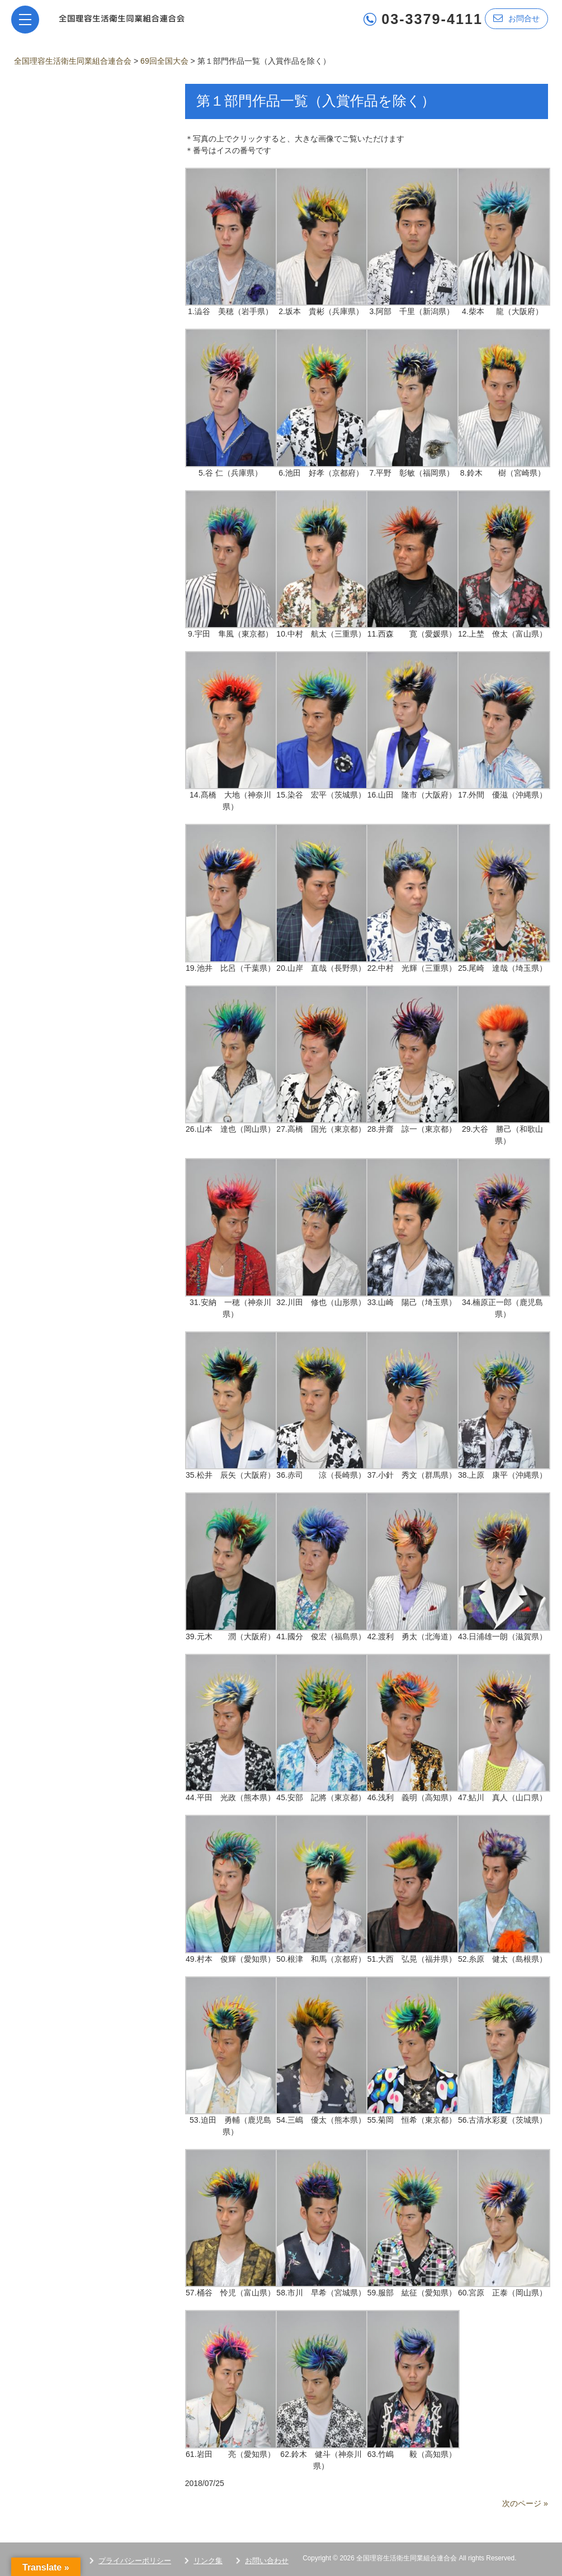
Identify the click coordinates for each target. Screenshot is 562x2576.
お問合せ (516, 18)
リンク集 (208, 2560)
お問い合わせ (267, 2560)
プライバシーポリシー (134, 2560)
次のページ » (525, 2502)
